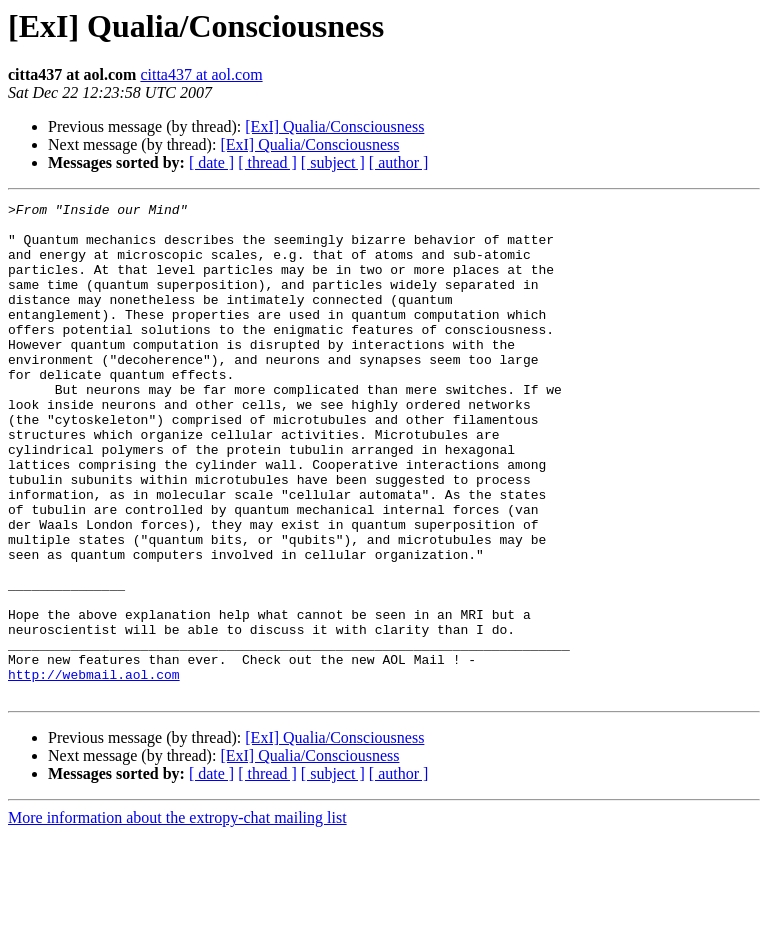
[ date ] (211, 162)
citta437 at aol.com (201, 74)
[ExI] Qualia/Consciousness (334, 126)
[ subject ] (333, 162)
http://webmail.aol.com (94, 770)
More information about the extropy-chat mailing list (177, 916)
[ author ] (399, 162)
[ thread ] (267, 162)
